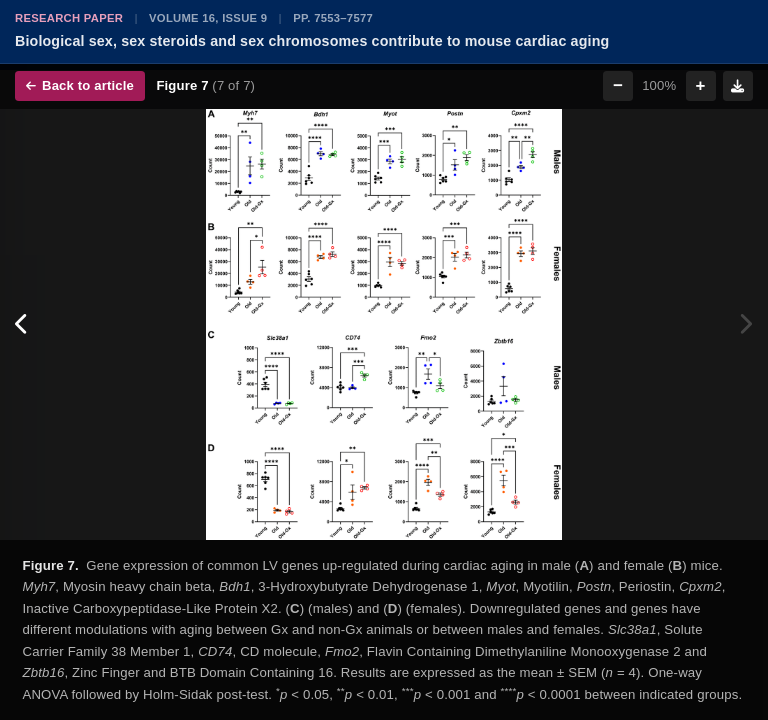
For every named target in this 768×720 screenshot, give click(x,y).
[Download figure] (738, 86)
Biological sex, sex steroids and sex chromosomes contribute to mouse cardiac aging (312, 41)
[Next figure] (745, 324)
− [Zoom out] (618, 85)
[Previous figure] (22, 324)
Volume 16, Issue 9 (208, 18)
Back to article (80, 85)
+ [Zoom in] (701, 85)
